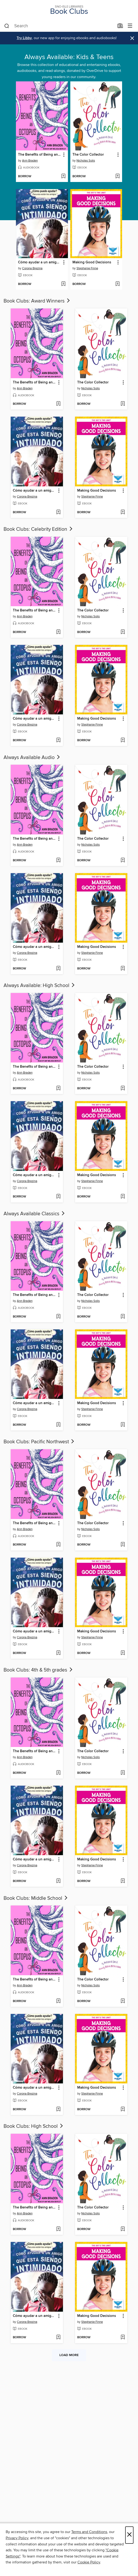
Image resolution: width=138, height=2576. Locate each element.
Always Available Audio (32, 758)
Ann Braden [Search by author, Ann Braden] (30, 161)
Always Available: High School (40, 986)
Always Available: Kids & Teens (69, 57)
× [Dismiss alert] (132, 38)
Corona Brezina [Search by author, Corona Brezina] (32, 268)
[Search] (7, 26)
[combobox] (59, 26)
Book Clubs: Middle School (36, 1898)
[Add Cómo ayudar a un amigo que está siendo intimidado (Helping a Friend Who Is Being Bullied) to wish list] (63, 284)
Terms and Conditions (89, 2531)
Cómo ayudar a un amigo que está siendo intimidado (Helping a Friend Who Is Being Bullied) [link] (39, 262)
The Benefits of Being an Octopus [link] (39, 155)
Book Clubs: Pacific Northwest (39, 1442)
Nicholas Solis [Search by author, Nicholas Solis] (85, 161)
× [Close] (129, 2535)
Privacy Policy (17, 2538)
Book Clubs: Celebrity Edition (38, 529)
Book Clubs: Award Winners (37, 301)
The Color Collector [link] (88, 155)
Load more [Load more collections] (69, 2355)
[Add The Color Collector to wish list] (117, 176)
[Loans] (120, 27)
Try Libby (24, 38)
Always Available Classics (35, 1214)
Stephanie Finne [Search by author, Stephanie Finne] (87, 268)
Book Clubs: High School (34, 2126)
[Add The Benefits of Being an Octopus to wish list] (63, 176)
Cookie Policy (88, 2562)
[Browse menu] (130, 26)
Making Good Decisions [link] (91, 262)
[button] (63, 155)
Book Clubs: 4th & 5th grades (38, 1670)
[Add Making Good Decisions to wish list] (117, 284)
